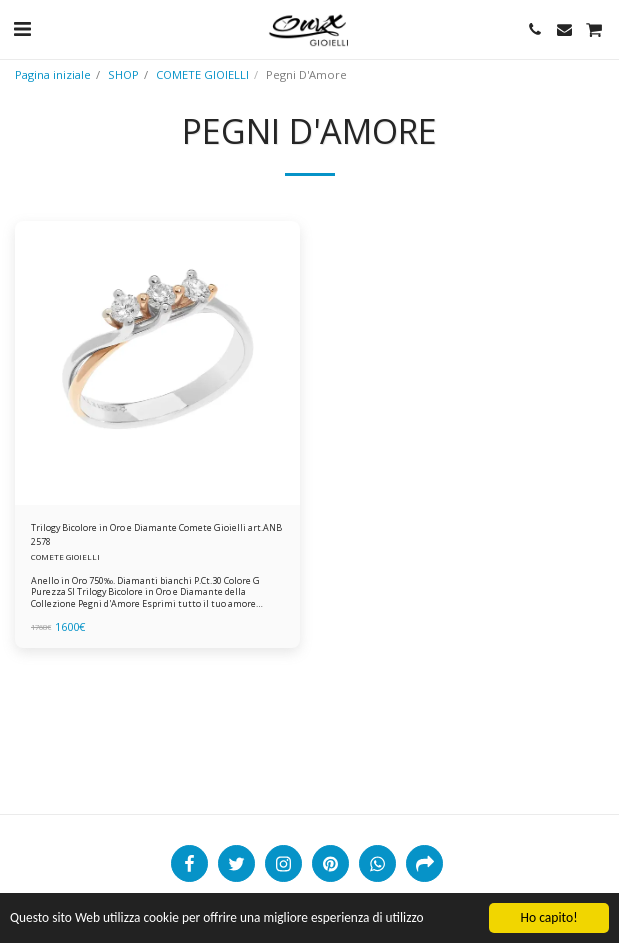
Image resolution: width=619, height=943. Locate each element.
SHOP (123, 74)
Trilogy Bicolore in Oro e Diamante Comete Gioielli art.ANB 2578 (156, 534)
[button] (22, 28)
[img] (157, 363)
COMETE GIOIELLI (202, 74)
